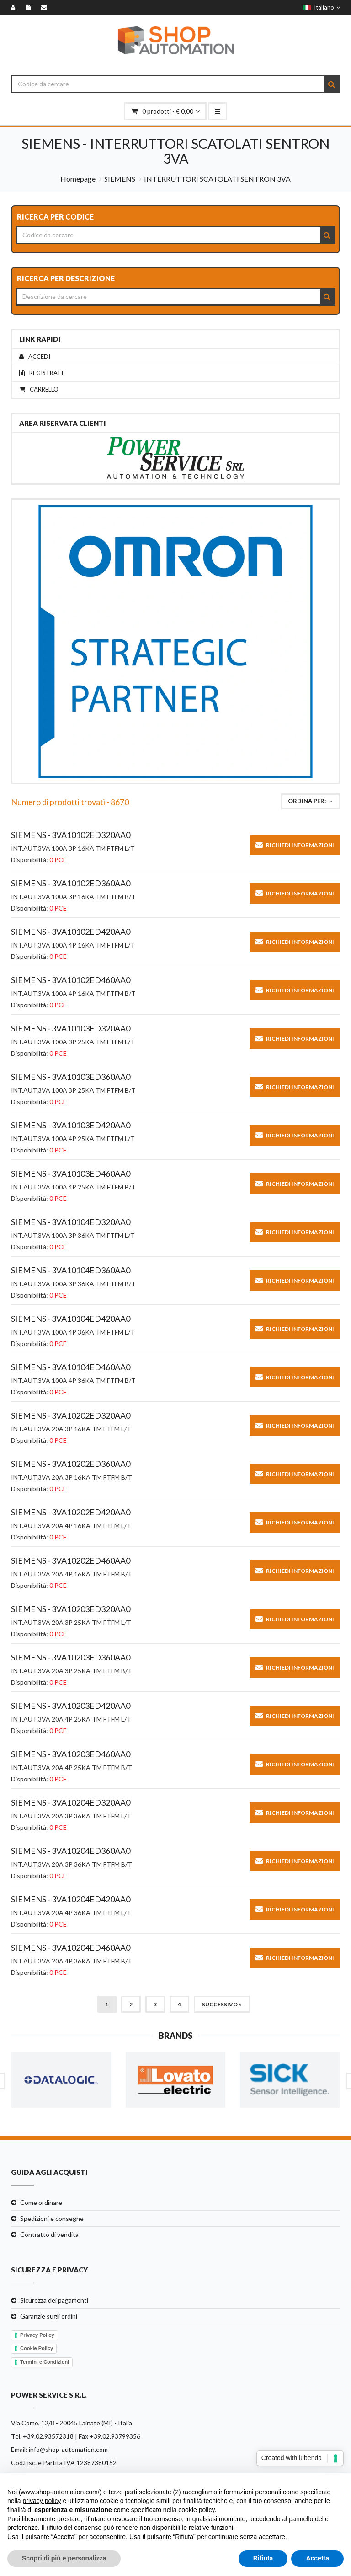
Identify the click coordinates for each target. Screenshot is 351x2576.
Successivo (222, 2004)
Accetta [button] (317, 2558)
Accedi (34, 356)
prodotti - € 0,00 (165, 111)
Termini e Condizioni (44, 2362)
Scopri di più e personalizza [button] (64, 2558)
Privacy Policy (37, 2335)
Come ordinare (41, 2202)
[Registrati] (30, 7)
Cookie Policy (36, 2348)
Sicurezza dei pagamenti (54, 2300)
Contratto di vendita (49, 2234)
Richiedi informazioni (294, 844)
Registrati (41, 373)
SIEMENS (119, 178)
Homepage (78, 178)
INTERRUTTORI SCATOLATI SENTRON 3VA (217, 178)
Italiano (321, 7)
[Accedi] (15, 7)
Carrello (38, 389)
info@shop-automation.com (68, 2449)
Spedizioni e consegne (52, 2218)
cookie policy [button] (196, 2509)
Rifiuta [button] (263, 2558)
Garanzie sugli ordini (48, 2316)
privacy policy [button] (41, 2500)
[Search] (331, 84)
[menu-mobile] (217, 111)
